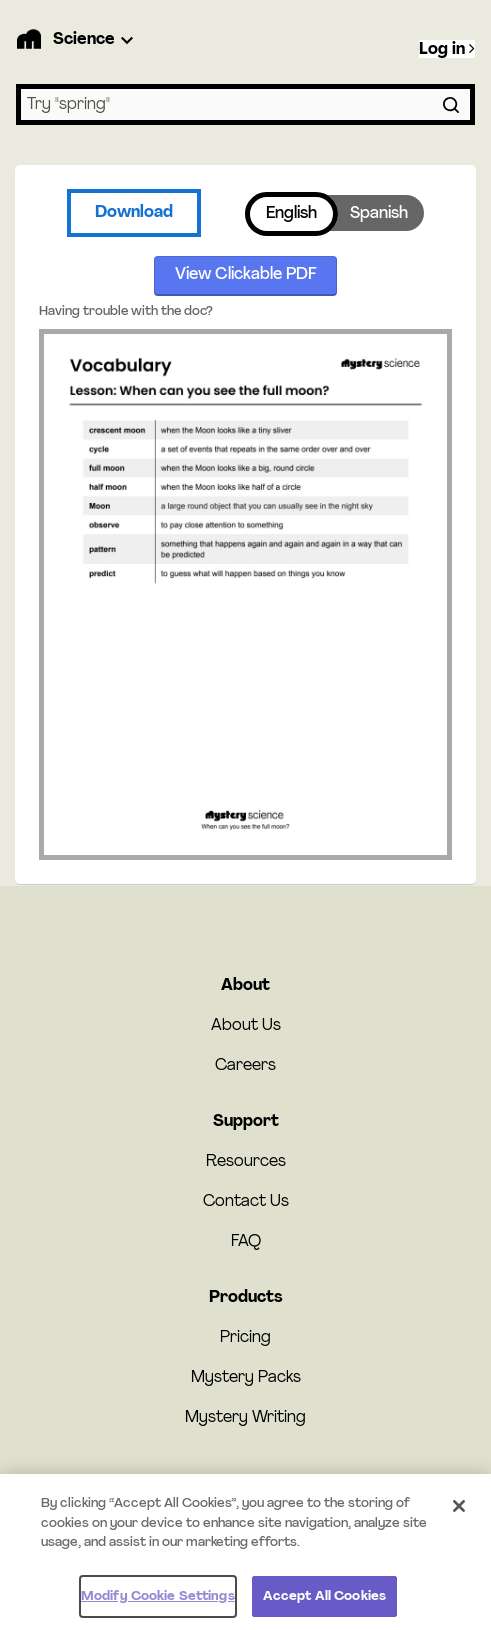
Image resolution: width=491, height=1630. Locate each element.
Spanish (379, 214)
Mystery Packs (246, 1378)
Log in (447, 49)
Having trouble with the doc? (126, 311)
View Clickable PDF (246, 275)
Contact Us (246, 1202)
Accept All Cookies (324, 1605)
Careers (245, 1066)
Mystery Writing (245, 1418)
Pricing (245, 1338)
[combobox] (245, 104)
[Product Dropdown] (96, 40)
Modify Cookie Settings (158, 1605)
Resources (246, 1162)
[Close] (459, 1516)
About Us (246, 1026)
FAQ (246, 1242)
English (291, 214)
